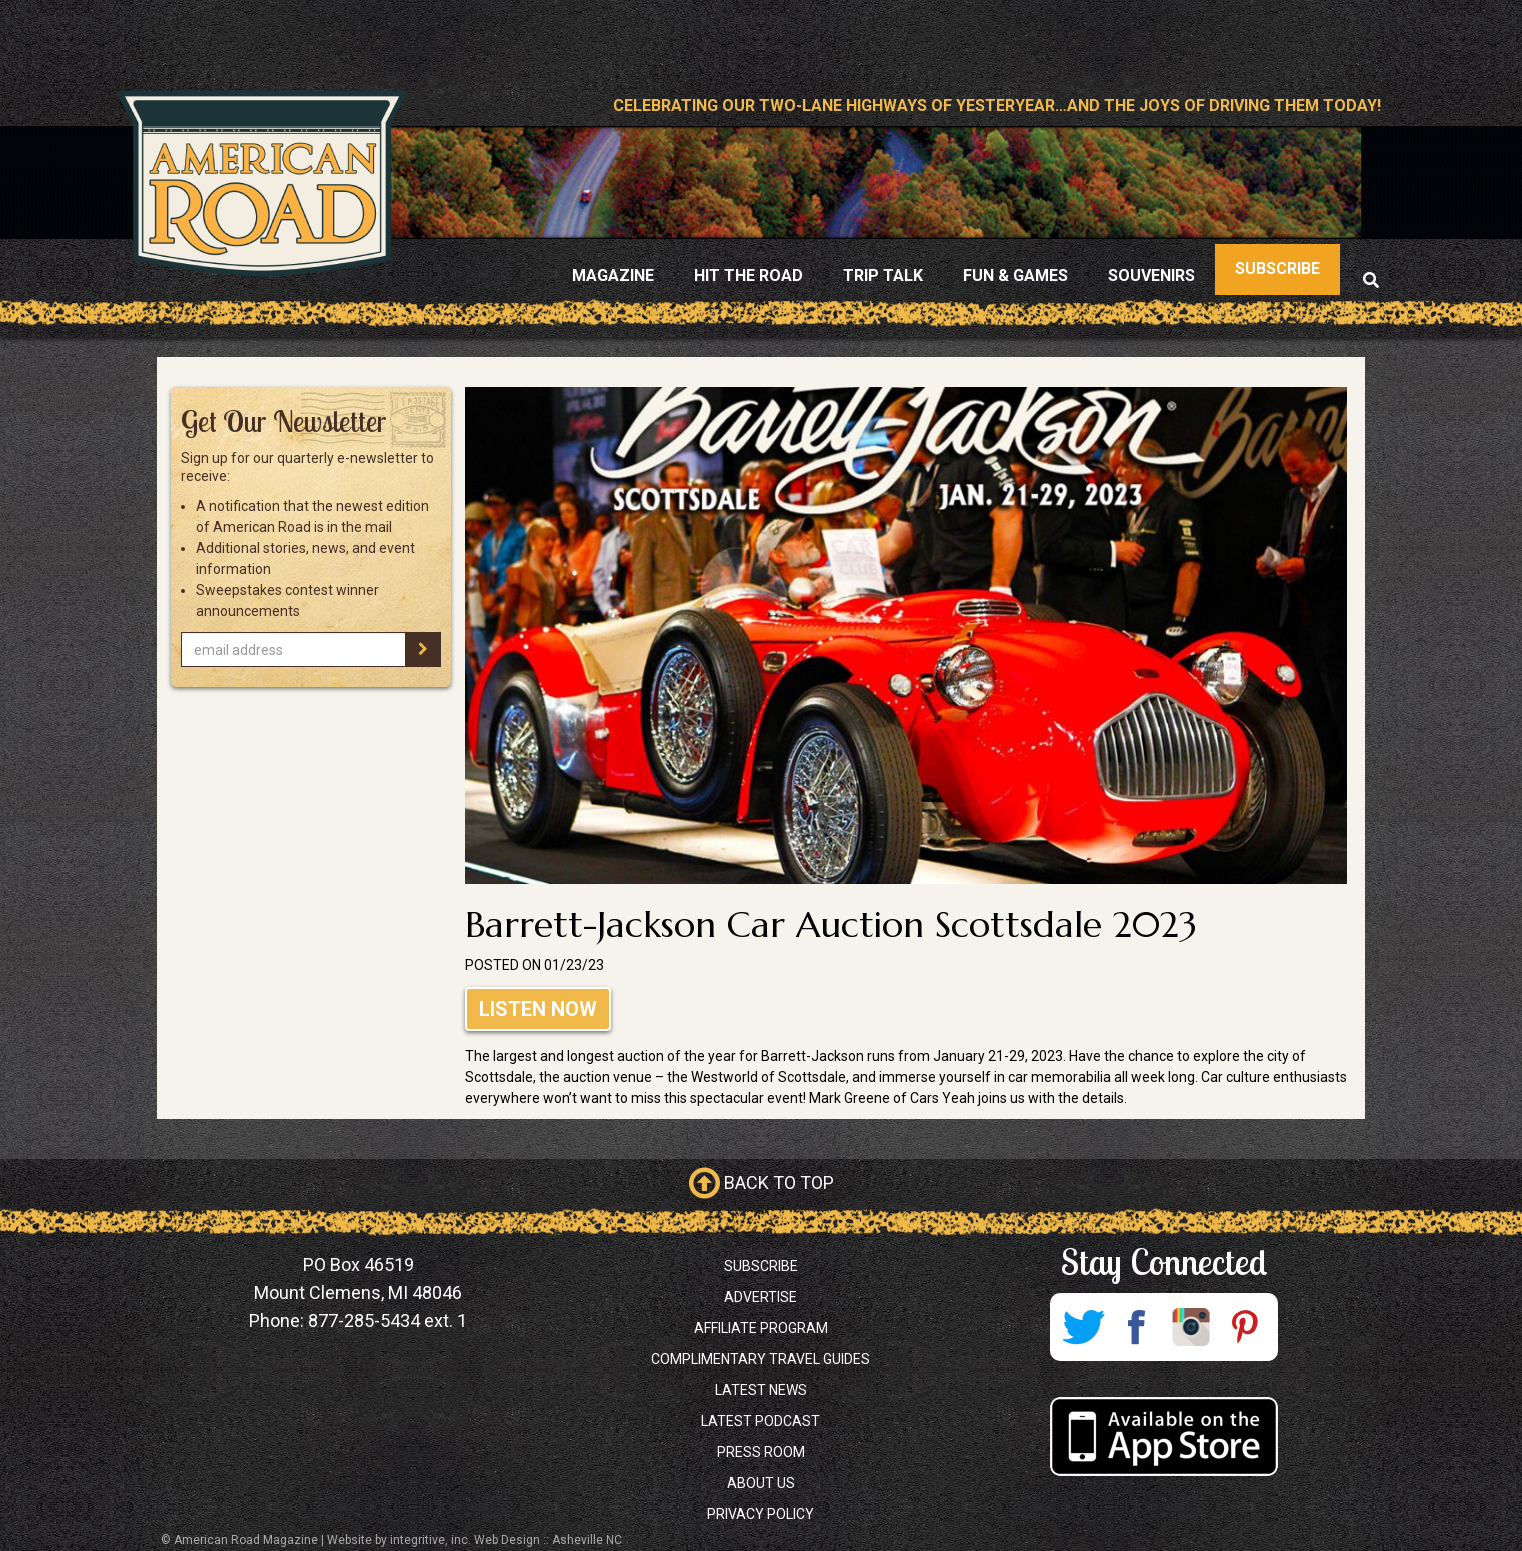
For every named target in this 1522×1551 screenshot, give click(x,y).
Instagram (1191, 1327)
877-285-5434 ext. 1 (387, 1320)
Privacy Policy (760, 1514)
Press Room (761, 1452)
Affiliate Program (761, 1328)
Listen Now (538, 1009)
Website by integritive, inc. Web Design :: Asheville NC (474, 1540)
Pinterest (1245, 1327)
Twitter (1083, 1327)
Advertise (760, 1297)
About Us (761, 1483)
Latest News (761, 1390)
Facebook (1137, 1327)
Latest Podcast (760, 1421)
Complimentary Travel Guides (760, 1359)
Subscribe (761, 1266)
